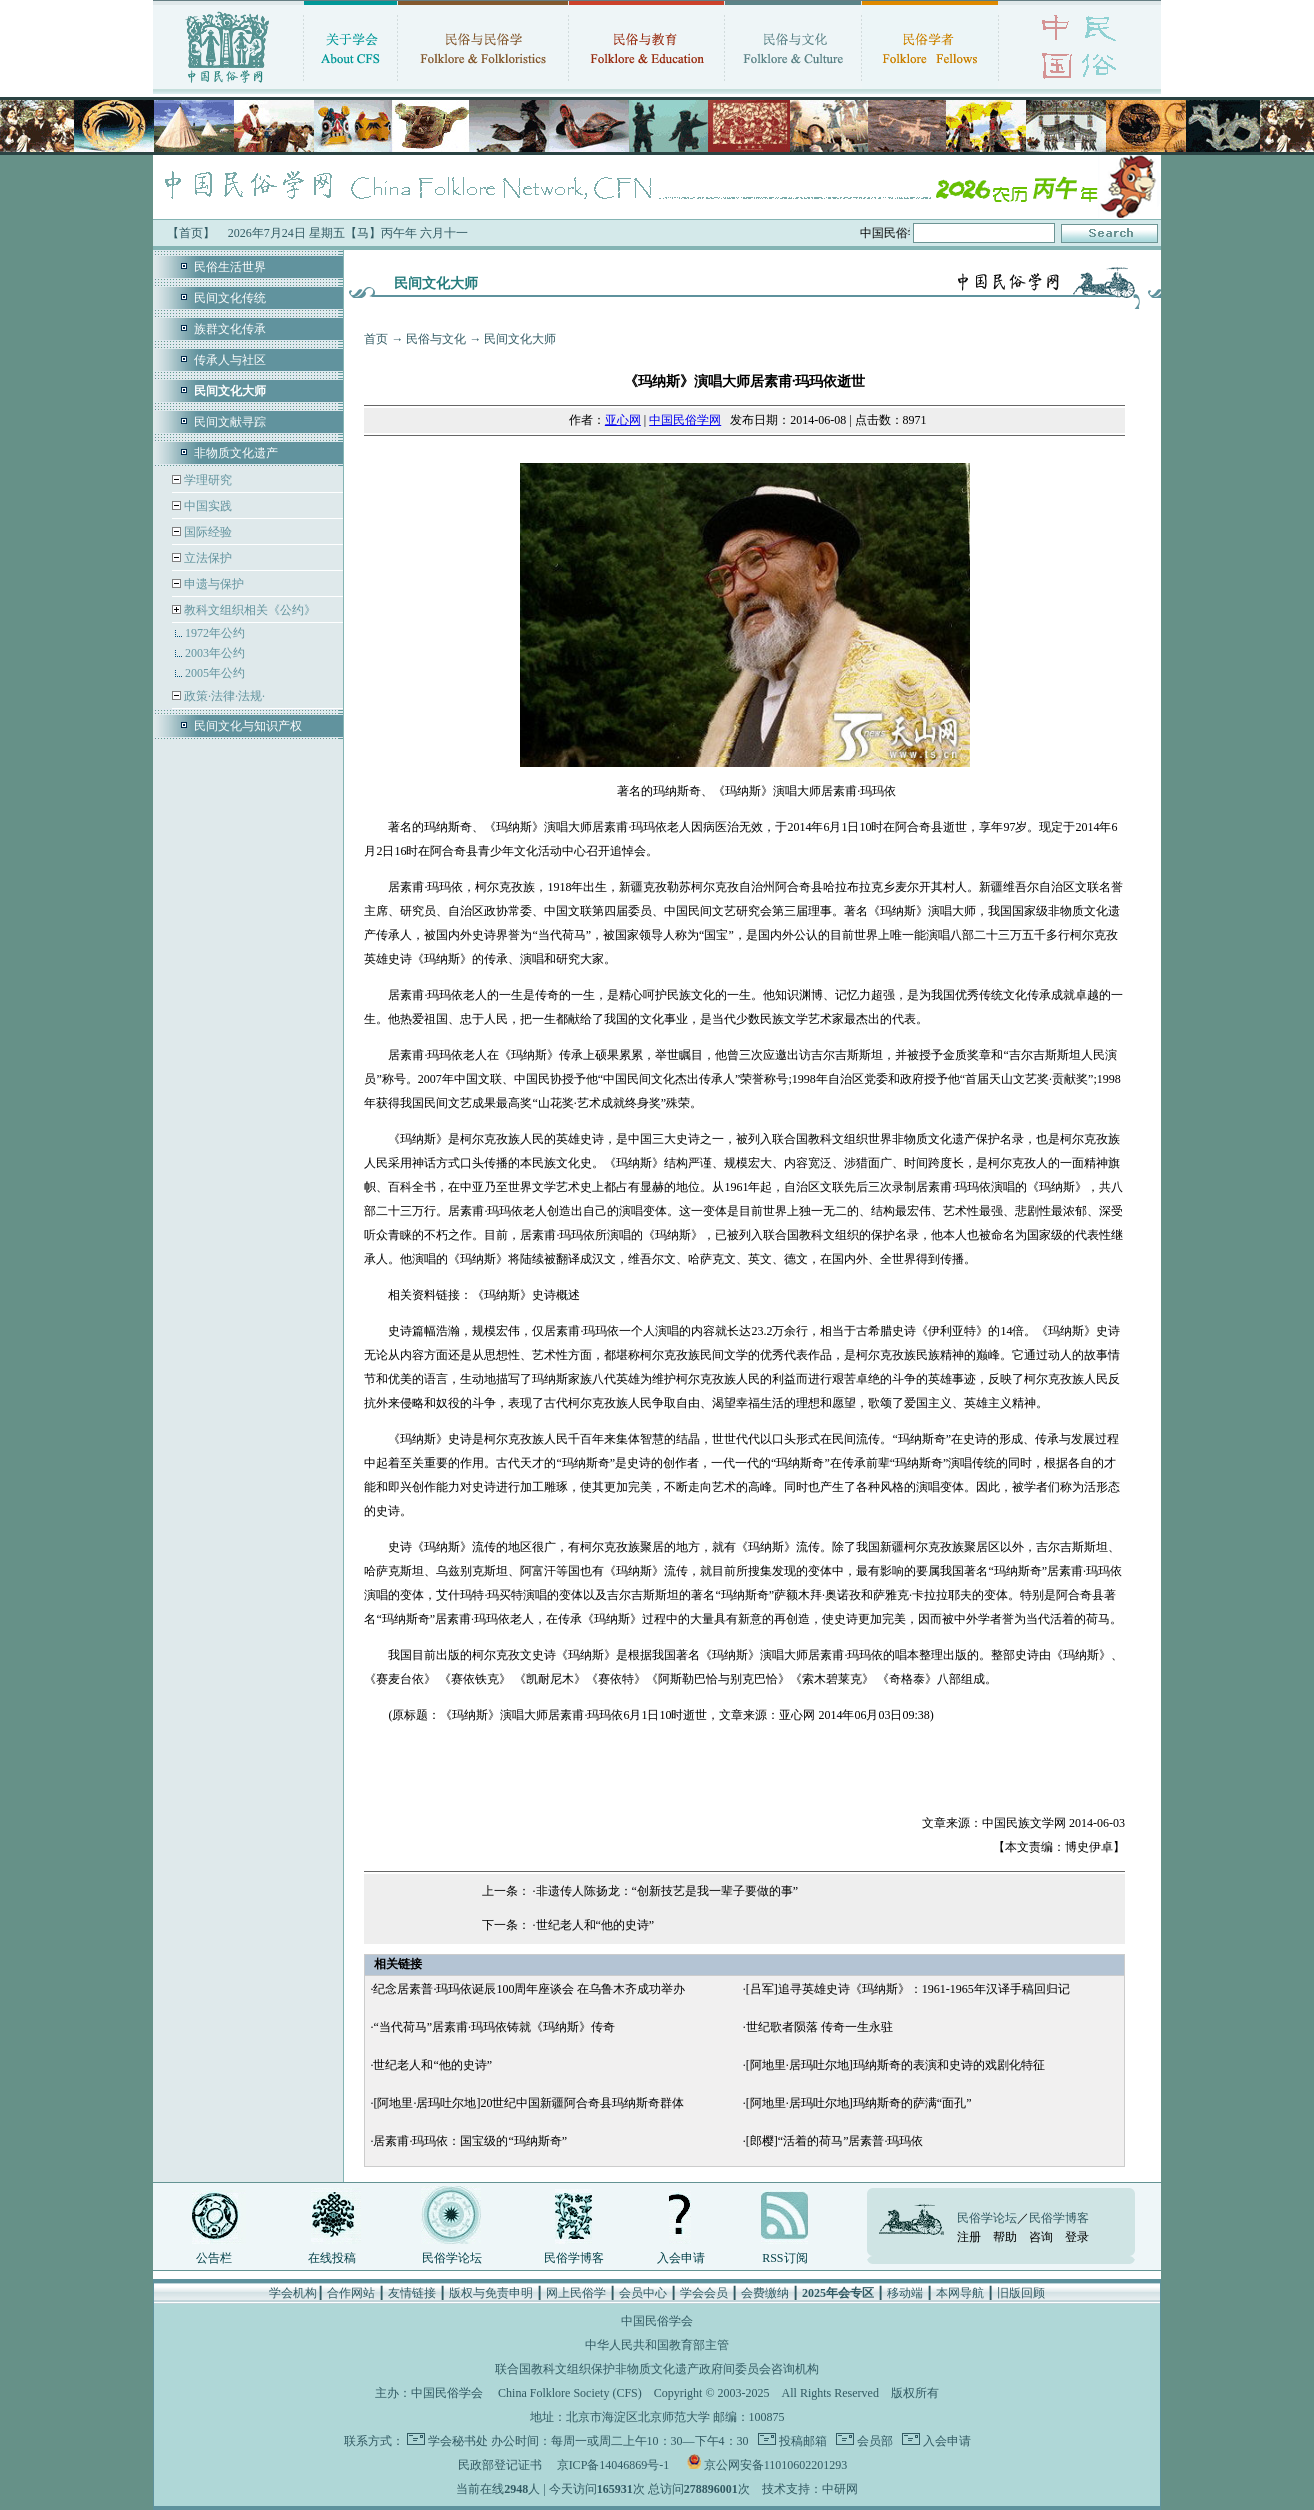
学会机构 (293, 2293)
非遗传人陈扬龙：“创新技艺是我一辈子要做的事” (667, 1891)
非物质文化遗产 (236, 453)
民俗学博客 (574, 2258)
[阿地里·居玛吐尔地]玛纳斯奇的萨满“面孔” (859, 2103)
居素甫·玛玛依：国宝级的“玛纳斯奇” (470, 2141)
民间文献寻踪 (230, 422)
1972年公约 (215, 633)
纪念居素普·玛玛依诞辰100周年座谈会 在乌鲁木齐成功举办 (529, 1989)
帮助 (1005, 2237)
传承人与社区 (230, 360)
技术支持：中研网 (810, 2489)
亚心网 (623, 420)
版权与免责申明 (491, 2293)
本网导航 (960, 2293)
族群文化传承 (230, 329)
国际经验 (206, 532)
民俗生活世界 (230, 267)
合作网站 (351, 2293)
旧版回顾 (1021, 2293)
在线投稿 (332, 2258)
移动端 (905, 2293)
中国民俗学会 (447, 2393)
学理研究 (206, 480)
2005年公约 (215, 673)
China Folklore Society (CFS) (570, 2393)
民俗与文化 (436, 339)
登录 (1077, 2237)
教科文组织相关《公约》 (250, 610)
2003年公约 (215, 653)
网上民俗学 (576, 2293)
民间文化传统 (230, 298)
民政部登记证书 (500, 2465)
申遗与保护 (212, 584)
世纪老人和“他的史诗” (595, 1925)
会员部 (873, 2441)
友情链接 (412, 2293)
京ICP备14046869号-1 (613, 2465)
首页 (376, 339)
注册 (969, 2237)
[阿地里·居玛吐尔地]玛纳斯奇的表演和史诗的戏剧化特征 (895, 2065)
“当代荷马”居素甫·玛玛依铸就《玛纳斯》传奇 (494, 2027)
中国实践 (206, 506)
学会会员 (704, 2293)
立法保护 (206, 558)
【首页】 (191, 233)
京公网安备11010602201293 (776, 2465)
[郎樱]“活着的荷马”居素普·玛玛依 (835, 2141)
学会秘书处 (458, 2441)
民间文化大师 (520, 339)
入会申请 (681, 2258)
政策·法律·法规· (223, 696)
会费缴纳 (765, 2293)
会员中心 (643, 2293)
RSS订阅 (784, 2258)
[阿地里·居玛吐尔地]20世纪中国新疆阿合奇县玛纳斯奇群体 (528, 2103)
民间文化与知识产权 (248, 726)
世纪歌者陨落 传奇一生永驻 (819, 2027)
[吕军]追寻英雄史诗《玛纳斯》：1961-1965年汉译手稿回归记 (908, 1989)
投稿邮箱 (801, 2441)
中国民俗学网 (685, 420)
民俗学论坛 (452, 2258)
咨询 (1041, 2237)
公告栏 (214, 2258)
